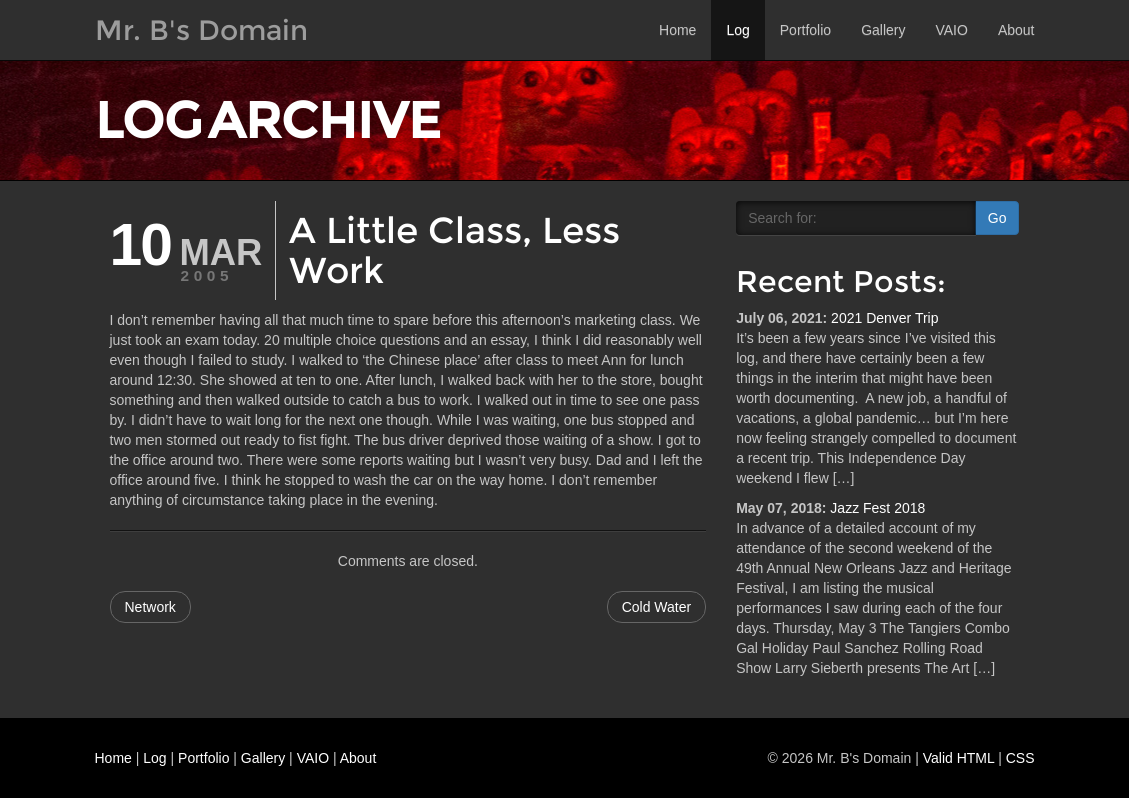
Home (677, 30)
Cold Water (657, 607)
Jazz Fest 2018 (877, 508)
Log (737, 30)
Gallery (883, 30)
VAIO (951, 30)
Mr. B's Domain (201, 30)
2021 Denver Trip (884, 318)
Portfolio (805, 30)
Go (997, 218)
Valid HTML (959, 758)
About (1016, 30)
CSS (1020, 758)
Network (150, 607)
